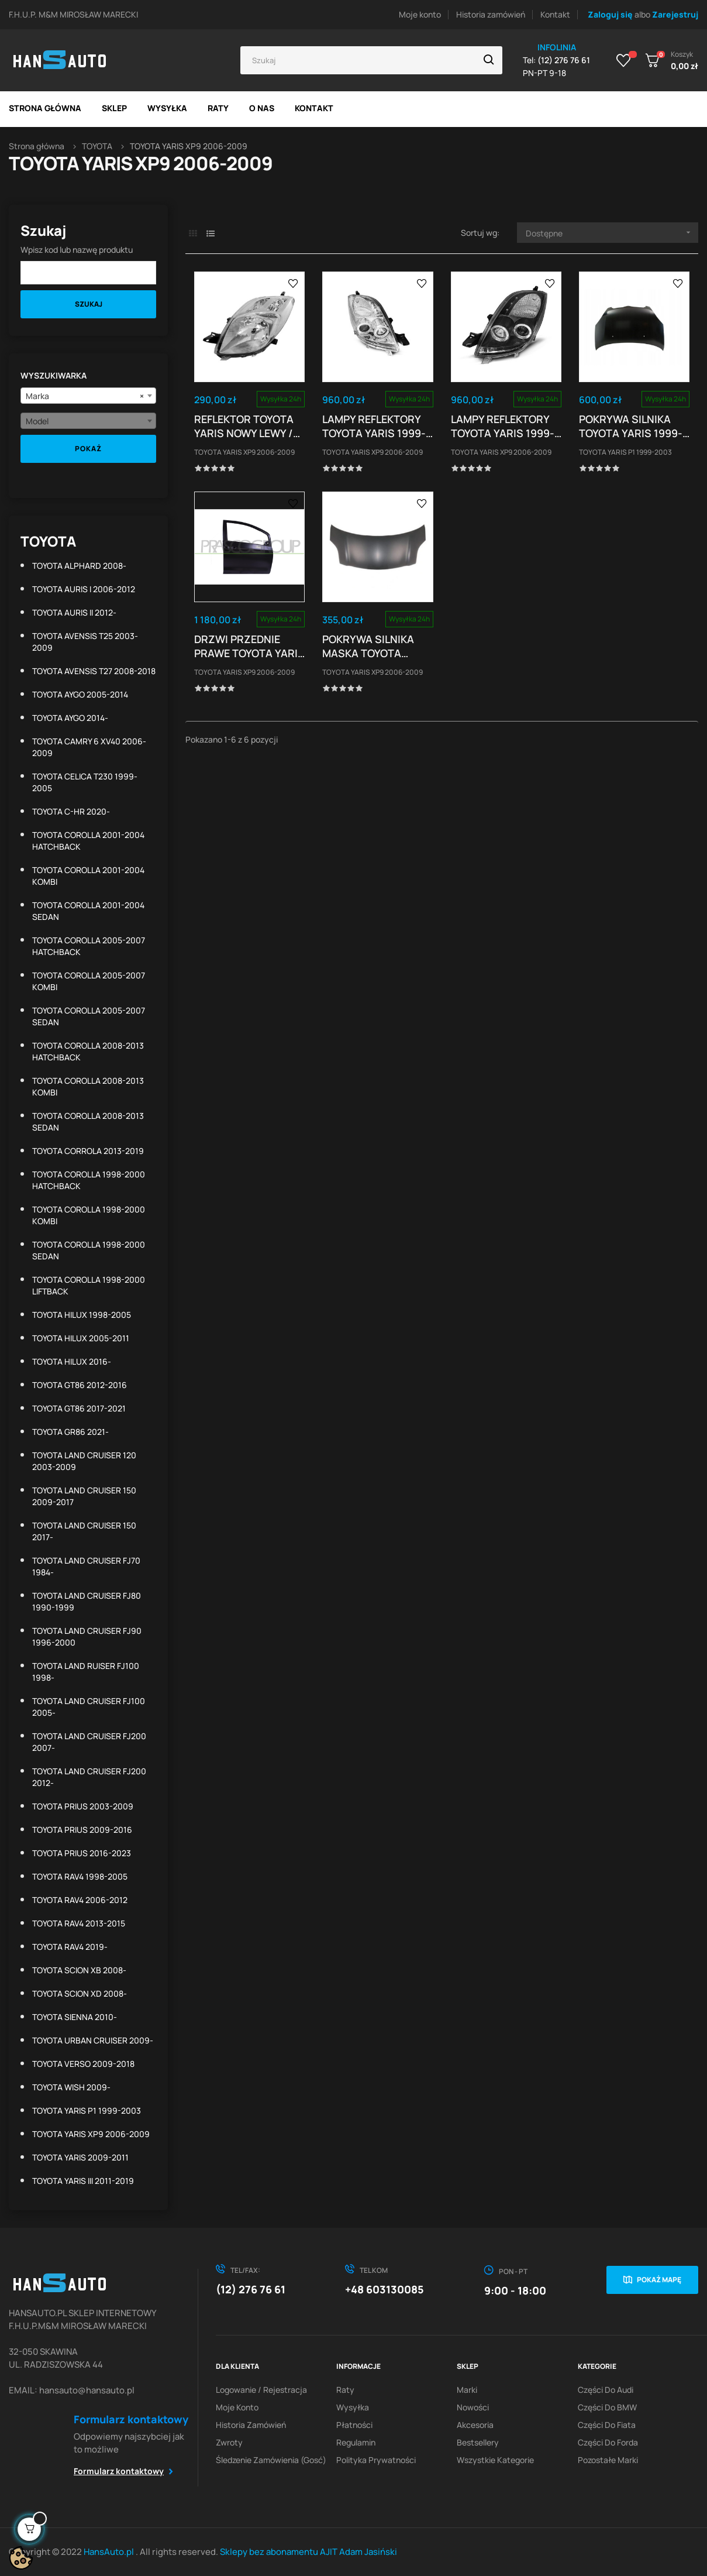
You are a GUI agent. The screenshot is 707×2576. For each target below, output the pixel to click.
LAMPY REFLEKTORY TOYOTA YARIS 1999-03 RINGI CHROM (374, 426)
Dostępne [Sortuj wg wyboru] (612, 232)
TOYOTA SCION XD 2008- (79, 1993)
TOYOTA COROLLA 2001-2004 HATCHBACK (88, 840)
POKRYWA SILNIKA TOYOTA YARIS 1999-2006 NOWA (630, 426)
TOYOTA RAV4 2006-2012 (79, 1899)
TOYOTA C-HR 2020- (71, 811)
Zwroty (229, 2442)
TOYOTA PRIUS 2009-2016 (82, 1829)
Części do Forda (608, 2442)
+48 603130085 (384, 2289)
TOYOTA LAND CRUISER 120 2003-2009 (84, 1461)
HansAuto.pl (110, 2552)
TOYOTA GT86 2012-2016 (79, 1384)
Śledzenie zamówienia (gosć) (271, 2459)
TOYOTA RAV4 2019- (70, 1946)
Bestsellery (478, 2442)
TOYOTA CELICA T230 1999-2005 (84, 782)
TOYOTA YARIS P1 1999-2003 (86, 2110)
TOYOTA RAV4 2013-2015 (78, 1923)
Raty (345, 2389)
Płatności (354, 2424)
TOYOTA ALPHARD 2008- (79, 565)
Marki (467, 2389)
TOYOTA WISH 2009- (71, 2087)
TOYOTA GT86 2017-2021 (79, 1408)
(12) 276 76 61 (250, 2289)
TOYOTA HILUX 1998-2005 (81, 1314)
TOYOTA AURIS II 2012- (74, 612)
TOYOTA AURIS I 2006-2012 (83, 589)
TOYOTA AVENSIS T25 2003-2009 (85, 641)
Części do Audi (605, 2389)
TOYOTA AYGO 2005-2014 (80, 694)
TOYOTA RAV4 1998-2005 (79, 1876)
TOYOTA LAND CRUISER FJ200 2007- (89, 1741)
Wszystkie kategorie (495, 2459)
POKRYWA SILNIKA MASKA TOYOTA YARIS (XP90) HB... (368, 646)
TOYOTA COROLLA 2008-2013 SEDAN (88, 1121)
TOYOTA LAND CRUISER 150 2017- (84, 1531)
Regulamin (355, 2442)
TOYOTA (48, 541)
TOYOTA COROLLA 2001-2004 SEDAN (88, 910)
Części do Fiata (607, 2424)
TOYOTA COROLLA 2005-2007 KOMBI (88, 981)
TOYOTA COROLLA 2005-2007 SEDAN (88, 1016)
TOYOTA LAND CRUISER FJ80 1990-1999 (86, 1601)
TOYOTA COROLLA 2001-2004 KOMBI (88, 875)
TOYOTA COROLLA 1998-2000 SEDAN (88, 1250)
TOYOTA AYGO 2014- (70, 717)
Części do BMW (607, 2407)
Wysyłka (352, 2407)
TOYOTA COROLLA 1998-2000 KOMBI (88, 1215)
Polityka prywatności (376, 2459)
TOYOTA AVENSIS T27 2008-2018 (94, 670)
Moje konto (420, 14)
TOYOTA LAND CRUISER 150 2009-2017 (84, 1496)
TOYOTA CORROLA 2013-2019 (88, 1150)
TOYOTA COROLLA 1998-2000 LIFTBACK (88, 1285)
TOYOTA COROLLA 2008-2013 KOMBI (88, 1086)
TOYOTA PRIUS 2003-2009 (82, 1806)
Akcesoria (475, 2424)
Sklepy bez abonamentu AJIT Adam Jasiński (308, 2552)
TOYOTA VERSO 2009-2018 (83, 2063)
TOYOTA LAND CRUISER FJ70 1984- (86, 1566)
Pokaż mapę (659, 2280)
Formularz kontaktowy (119, 2471)
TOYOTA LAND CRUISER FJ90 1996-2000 (87, 1636)
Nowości (473, 2407)
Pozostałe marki (608, 2459)
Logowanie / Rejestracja (261, 2389)
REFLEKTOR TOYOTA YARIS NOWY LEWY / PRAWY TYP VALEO (244, 426)
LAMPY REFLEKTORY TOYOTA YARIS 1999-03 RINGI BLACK (502, 426)
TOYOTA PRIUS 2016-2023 (81, 1853)
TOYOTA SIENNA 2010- (74, 2016)
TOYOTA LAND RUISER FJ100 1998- (85, 1671)
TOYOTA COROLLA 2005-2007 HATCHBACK (88, 946)
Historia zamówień (490, 14)
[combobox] (88, 395)
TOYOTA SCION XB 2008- (79, 1970)
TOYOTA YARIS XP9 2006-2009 (91, 2133)
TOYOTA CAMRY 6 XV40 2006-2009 (89, 747)
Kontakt (555, 14)
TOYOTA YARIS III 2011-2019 (83, 2180)
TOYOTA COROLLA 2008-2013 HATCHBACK (88, 1051)
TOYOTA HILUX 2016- (71, 1361)
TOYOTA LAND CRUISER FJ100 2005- (88, 1706)
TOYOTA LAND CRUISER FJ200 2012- (89, 1777)
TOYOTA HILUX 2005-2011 (80, 1338)
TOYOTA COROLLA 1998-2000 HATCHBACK (88, 1180)
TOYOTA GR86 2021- (70, 1431)
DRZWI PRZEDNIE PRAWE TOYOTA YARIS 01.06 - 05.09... (249, 646)
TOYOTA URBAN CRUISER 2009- (92, 2040)
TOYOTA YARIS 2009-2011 (80, 2157)
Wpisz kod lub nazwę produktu (76, 249)
